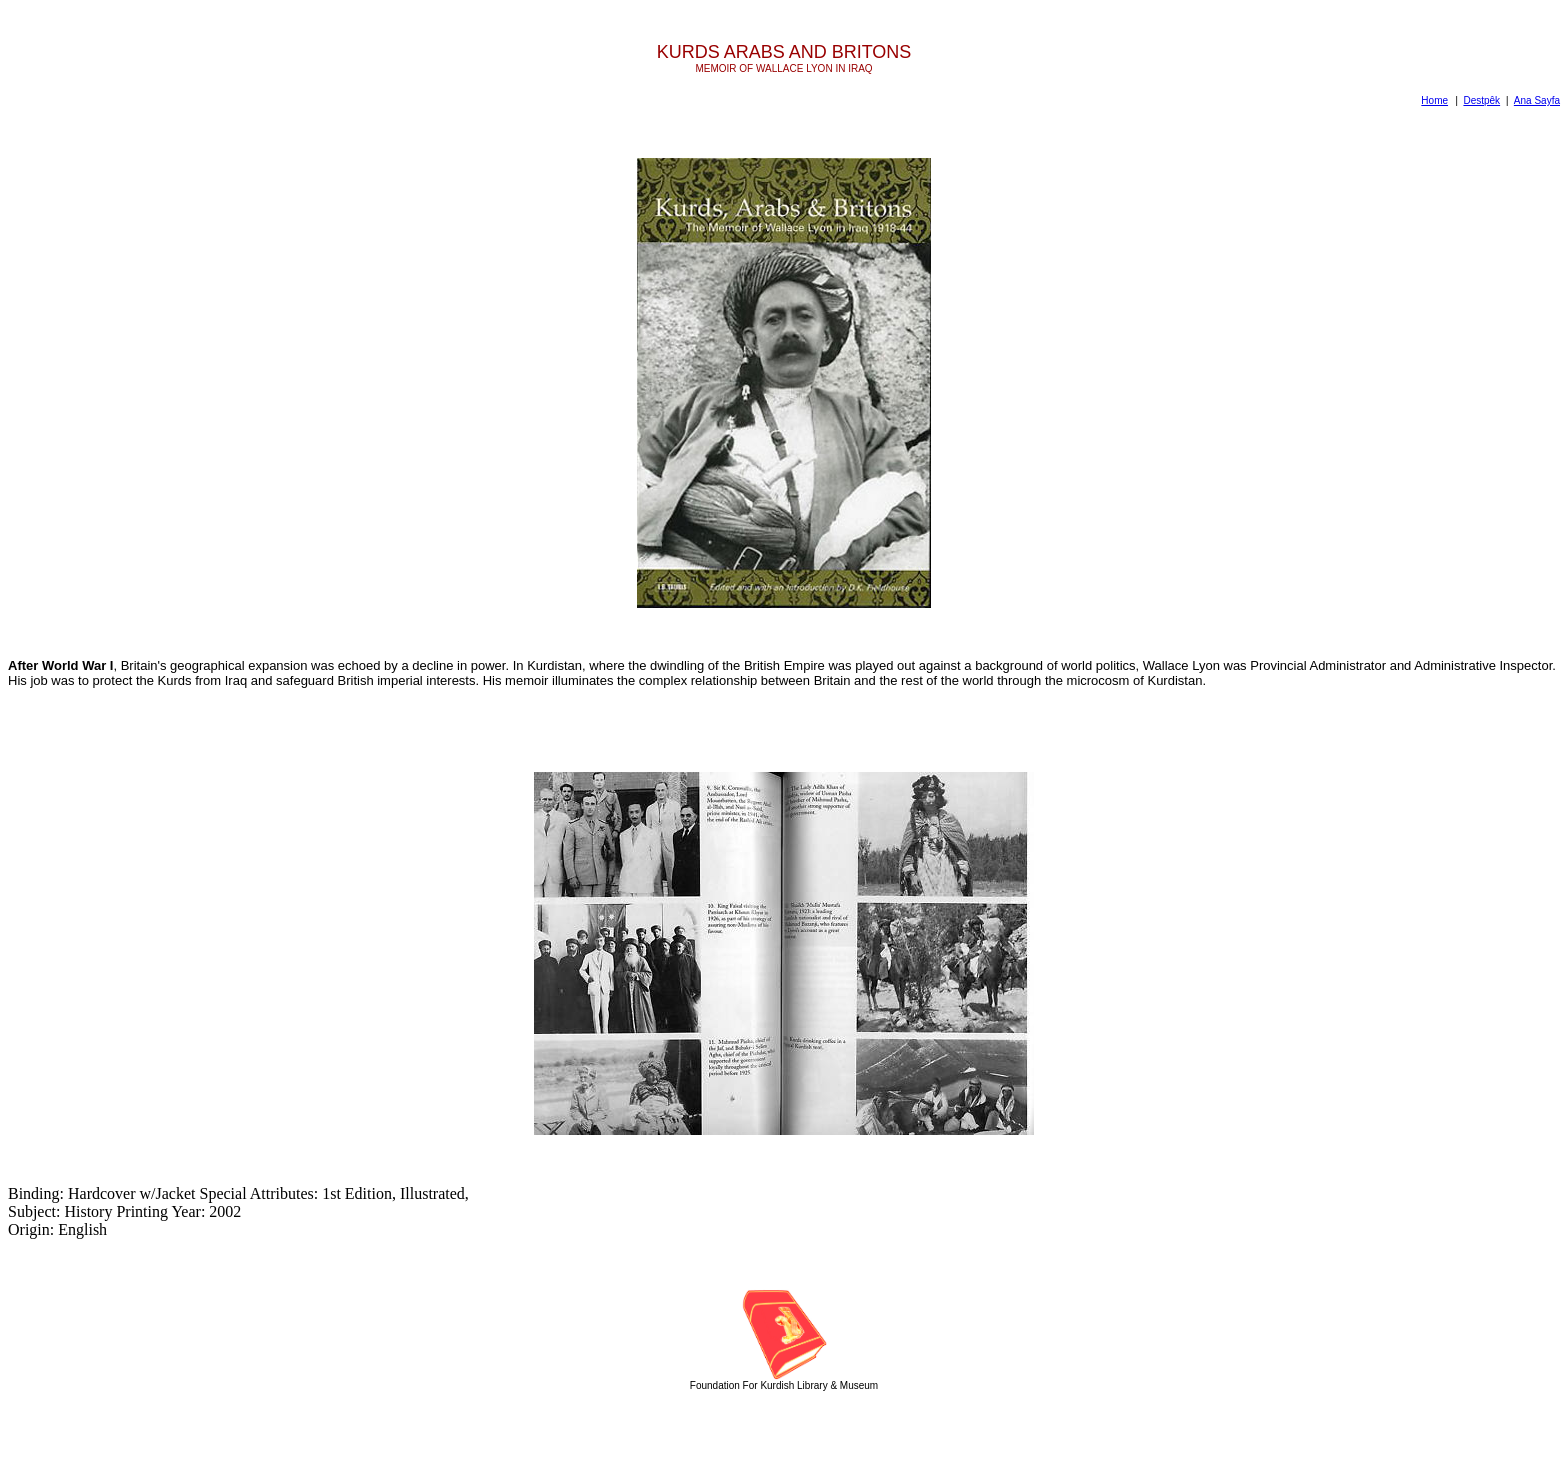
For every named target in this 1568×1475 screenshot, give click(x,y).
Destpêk (1481, 100)
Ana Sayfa (1537, 100)
